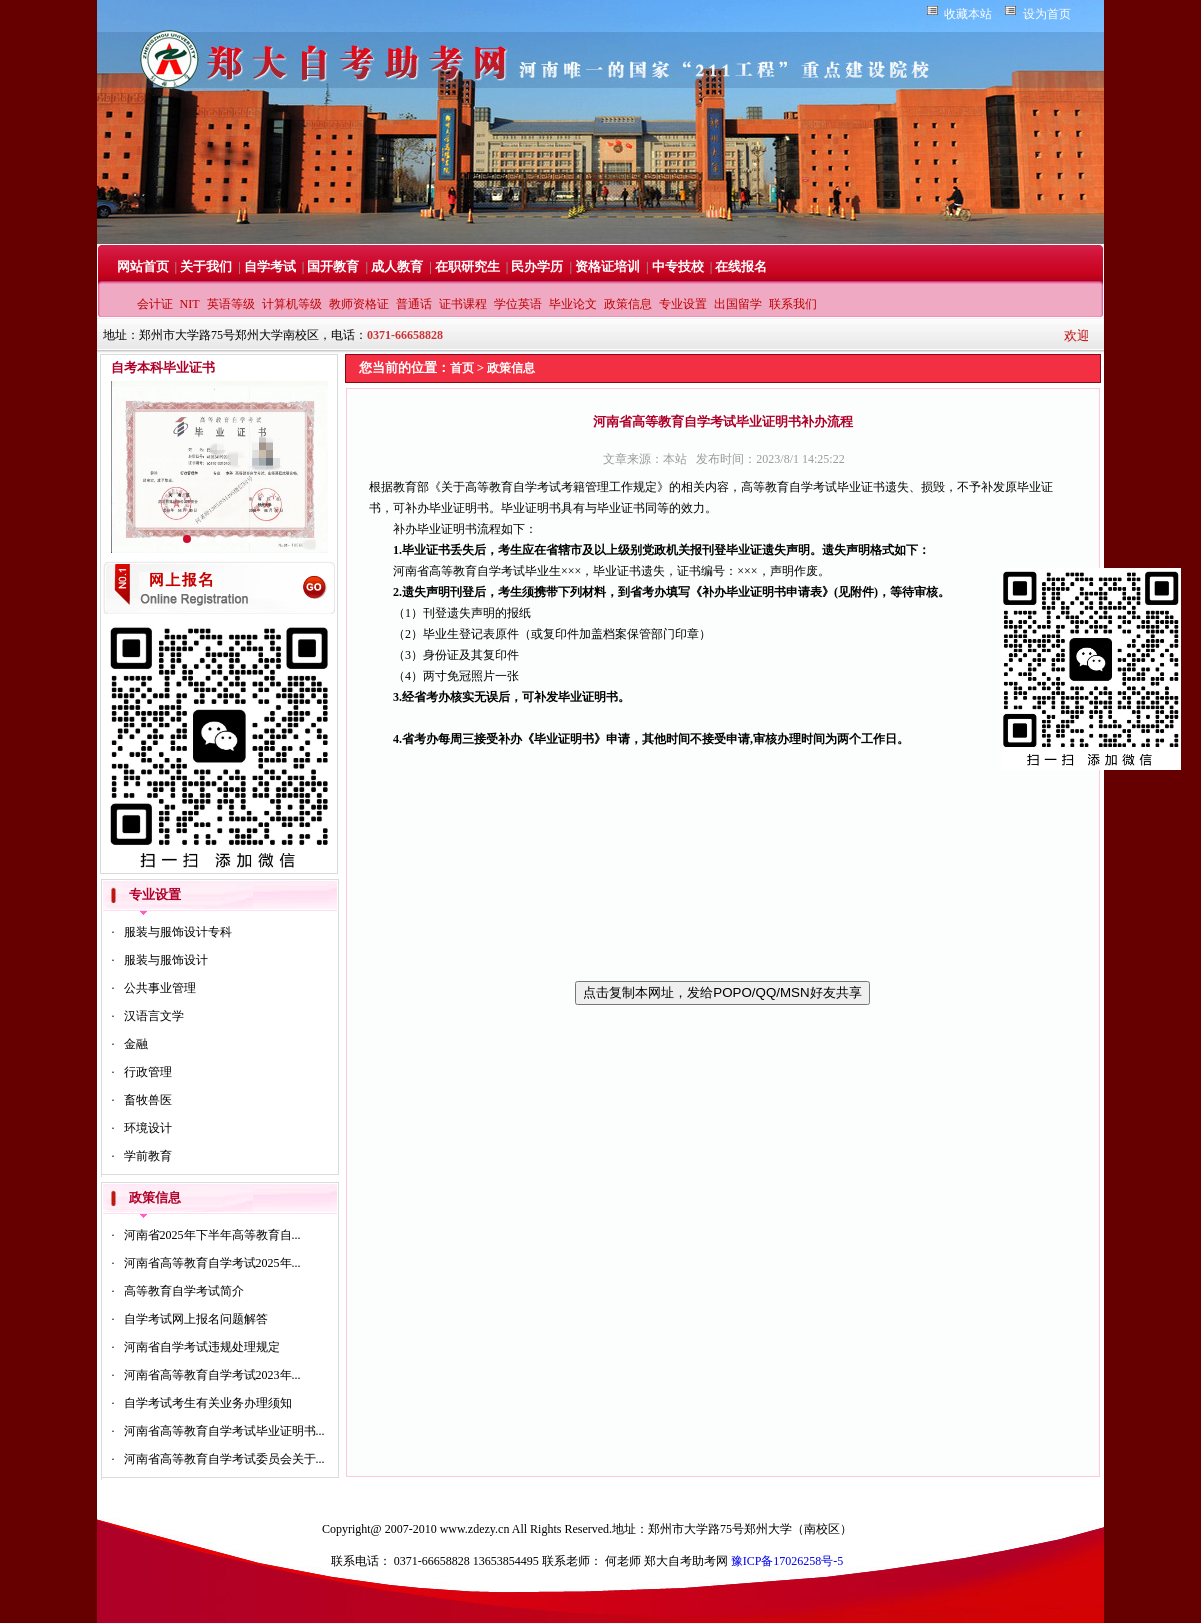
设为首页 (1047, 14)
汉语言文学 (154, 1016)
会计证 (155, 304)
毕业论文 (573, 304)
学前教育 (148, 1156)
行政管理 (148, 1072)
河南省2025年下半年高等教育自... (212, 1235)
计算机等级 (292, 304)
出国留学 (738, 304)
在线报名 (741, 266)
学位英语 (518, 304)
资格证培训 (607, 266)
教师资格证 (359, 304)
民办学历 (537, 266)
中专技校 (678, 266)
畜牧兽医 (148, 1100)
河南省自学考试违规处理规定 (202, 1347)
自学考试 (270, 266)
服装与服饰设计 (166, 960)
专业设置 (683, 304)
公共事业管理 (160, 988)
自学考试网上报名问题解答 (196, 1319)
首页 (462, 368)
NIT (190, 304)
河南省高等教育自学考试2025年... (212, 1263)
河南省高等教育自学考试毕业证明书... (224, 1431)
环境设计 (148, 1128)
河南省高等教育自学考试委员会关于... (224, 1459)
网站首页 (143, 266)
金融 (136, 1044)
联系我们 (793, 304)
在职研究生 (467, 266)
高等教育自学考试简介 (184, 1291)
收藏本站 (968, 14)
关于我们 (206, 266)
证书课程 (463, 304)
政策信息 (628, 304)
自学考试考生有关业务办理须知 (208, 1403)
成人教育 (397, 266)
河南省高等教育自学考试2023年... (212, 1375)
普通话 (414, 304)
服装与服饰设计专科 (178, 932)
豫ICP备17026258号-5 (787, 1561)
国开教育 (333, 266)
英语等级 (231, 304)
